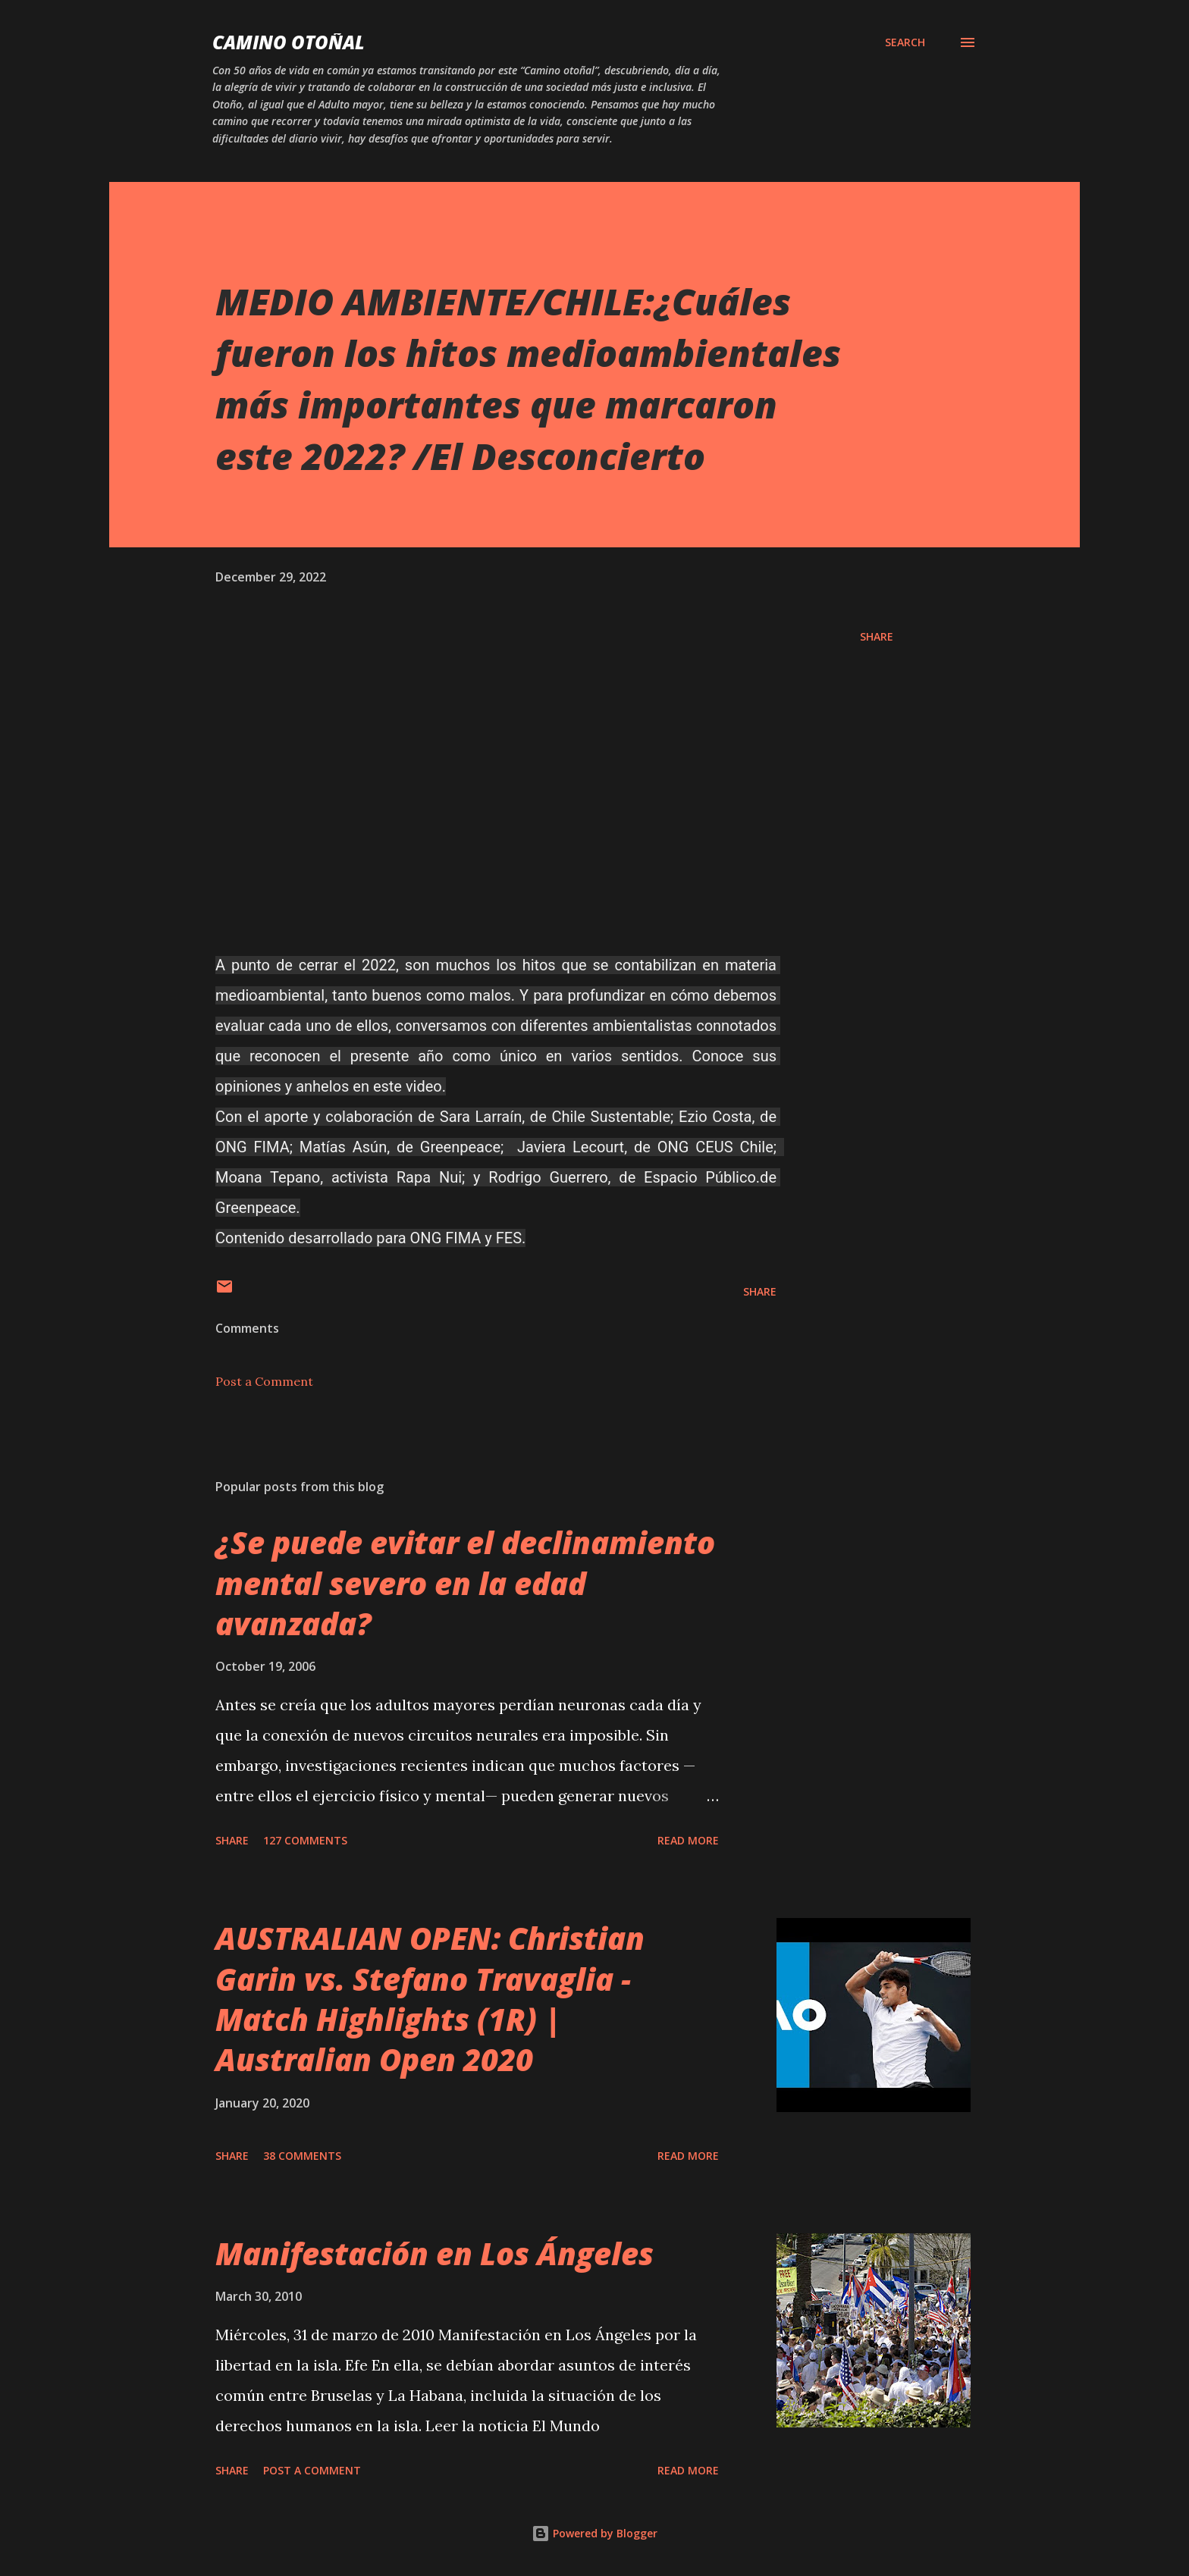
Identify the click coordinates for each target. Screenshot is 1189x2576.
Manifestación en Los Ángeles (434, 2253)
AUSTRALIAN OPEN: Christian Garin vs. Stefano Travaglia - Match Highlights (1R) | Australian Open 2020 (430, 1998)
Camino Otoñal (288, 42)
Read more (688, 1840)
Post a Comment (264, 1381)
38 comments (302, 2155)
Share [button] (876, 636)
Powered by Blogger (594, 2533)
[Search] (905, 42)
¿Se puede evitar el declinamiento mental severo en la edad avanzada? (465, 1582)
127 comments (305, 1840)
